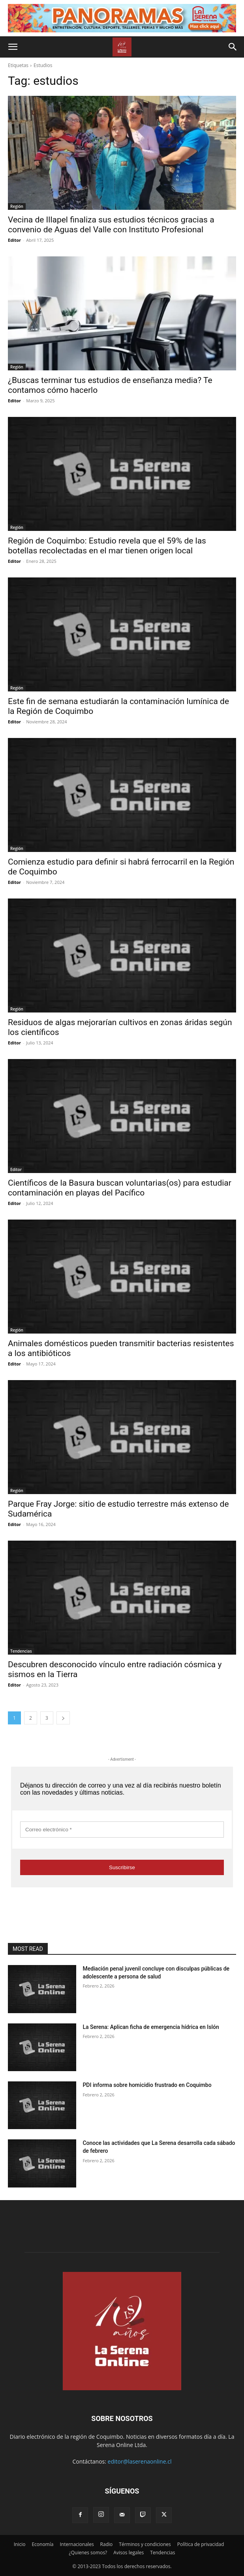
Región (16, 206)
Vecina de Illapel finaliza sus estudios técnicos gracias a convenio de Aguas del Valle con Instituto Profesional (111, 224)
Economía (42, 2544)
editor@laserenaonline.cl (140, 2461)
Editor (14, 240)
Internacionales (77, 2544)
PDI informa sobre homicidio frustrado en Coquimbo (147, 2085)
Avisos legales (128, 2552)
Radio (106, 2544)
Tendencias (21, 1651)
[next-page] (63, 1717)
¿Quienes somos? (88, 2552)
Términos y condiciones (145, 2544)
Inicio (20, 2544)
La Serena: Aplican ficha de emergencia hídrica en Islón (151, 2027)
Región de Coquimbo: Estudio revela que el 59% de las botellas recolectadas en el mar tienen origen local (107, 545)
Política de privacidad (200, 2544)
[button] (12, 47)
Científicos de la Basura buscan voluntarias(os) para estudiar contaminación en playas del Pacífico (119, 1187)
